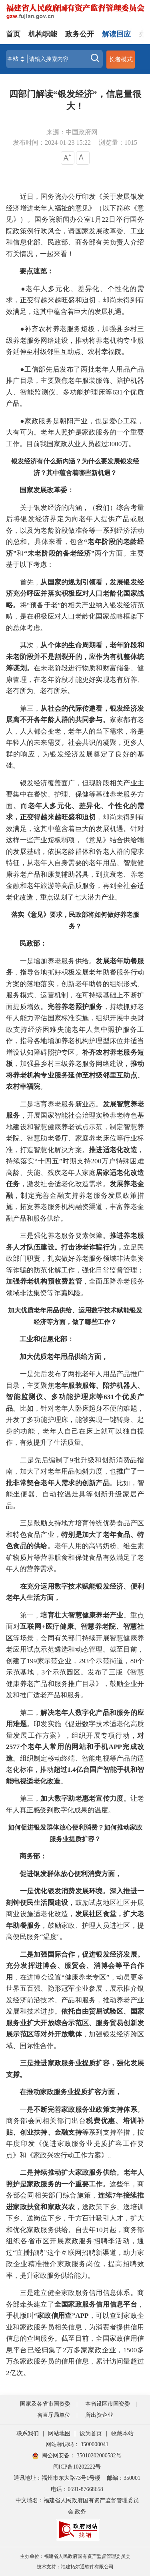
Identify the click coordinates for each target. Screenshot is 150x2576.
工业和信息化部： (40, 1339)
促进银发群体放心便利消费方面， (71, 1874)
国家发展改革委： (40, 490)
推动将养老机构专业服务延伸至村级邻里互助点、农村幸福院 (75, 1075)
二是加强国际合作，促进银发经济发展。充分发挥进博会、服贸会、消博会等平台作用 (75, 1966)
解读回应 (116, 34)
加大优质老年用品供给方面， (64, 1357)
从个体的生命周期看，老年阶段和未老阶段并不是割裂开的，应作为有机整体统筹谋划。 (75, 656)
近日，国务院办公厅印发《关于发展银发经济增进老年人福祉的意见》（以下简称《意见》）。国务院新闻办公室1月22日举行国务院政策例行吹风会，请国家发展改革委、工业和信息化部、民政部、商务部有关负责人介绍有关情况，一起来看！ (75, 225)
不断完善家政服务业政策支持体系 (85, 2109)
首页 (13, 34)
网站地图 (59, 2433)
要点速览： (37, 271)
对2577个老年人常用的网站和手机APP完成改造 (75, 1747)
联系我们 (27, 2433)
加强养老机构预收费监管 (44, 1281)
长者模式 (121, 59)
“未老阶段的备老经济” (59, 553)
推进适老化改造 (113, 1150)
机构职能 (42, 34)
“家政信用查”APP (61, 2315)
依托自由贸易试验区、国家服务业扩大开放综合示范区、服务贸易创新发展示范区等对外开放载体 (75, 2023)
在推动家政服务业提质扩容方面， (71, 2092)
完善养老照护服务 (75, 1007)
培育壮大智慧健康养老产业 (81, 1615)
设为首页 (91, 2433)
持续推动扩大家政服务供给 (75, 2172)
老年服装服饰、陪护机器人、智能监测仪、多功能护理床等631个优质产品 (75, 1397)
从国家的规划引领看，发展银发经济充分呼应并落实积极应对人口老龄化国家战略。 (75, 593)
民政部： (26, 943)
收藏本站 (122, 2433)
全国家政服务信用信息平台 (95, 2304)
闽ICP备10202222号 (77, 2467)
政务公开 (79, 34)
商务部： (26, 1856)
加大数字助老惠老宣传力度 (81, 1798)
